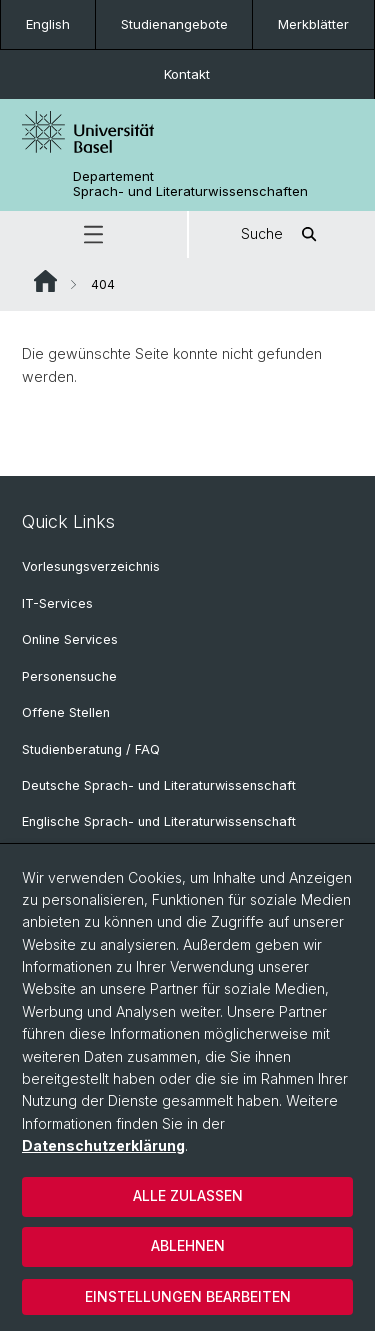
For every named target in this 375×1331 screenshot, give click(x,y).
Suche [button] (282, 234)
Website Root (45, 281)
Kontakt (187, 74)
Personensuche (69, 676)
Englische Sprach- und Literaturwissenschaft (159, 821)
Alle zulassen (188, 1195)
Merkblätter (313, 24)
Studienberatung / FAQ (91, 749)
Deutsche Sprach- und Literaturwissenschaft (159, 785)
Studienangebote (174, 24)
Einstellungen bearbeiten (188, 1296)
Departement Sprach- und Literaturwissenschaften (190, 184)
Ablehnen (188, 1245)
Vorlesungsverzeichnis (91, 566)
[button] (93, 234)
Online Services (70, 639)
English (48, 24)
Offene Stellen (66, 712)
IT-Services (57, 603)
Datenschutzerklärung (103, 1145)
